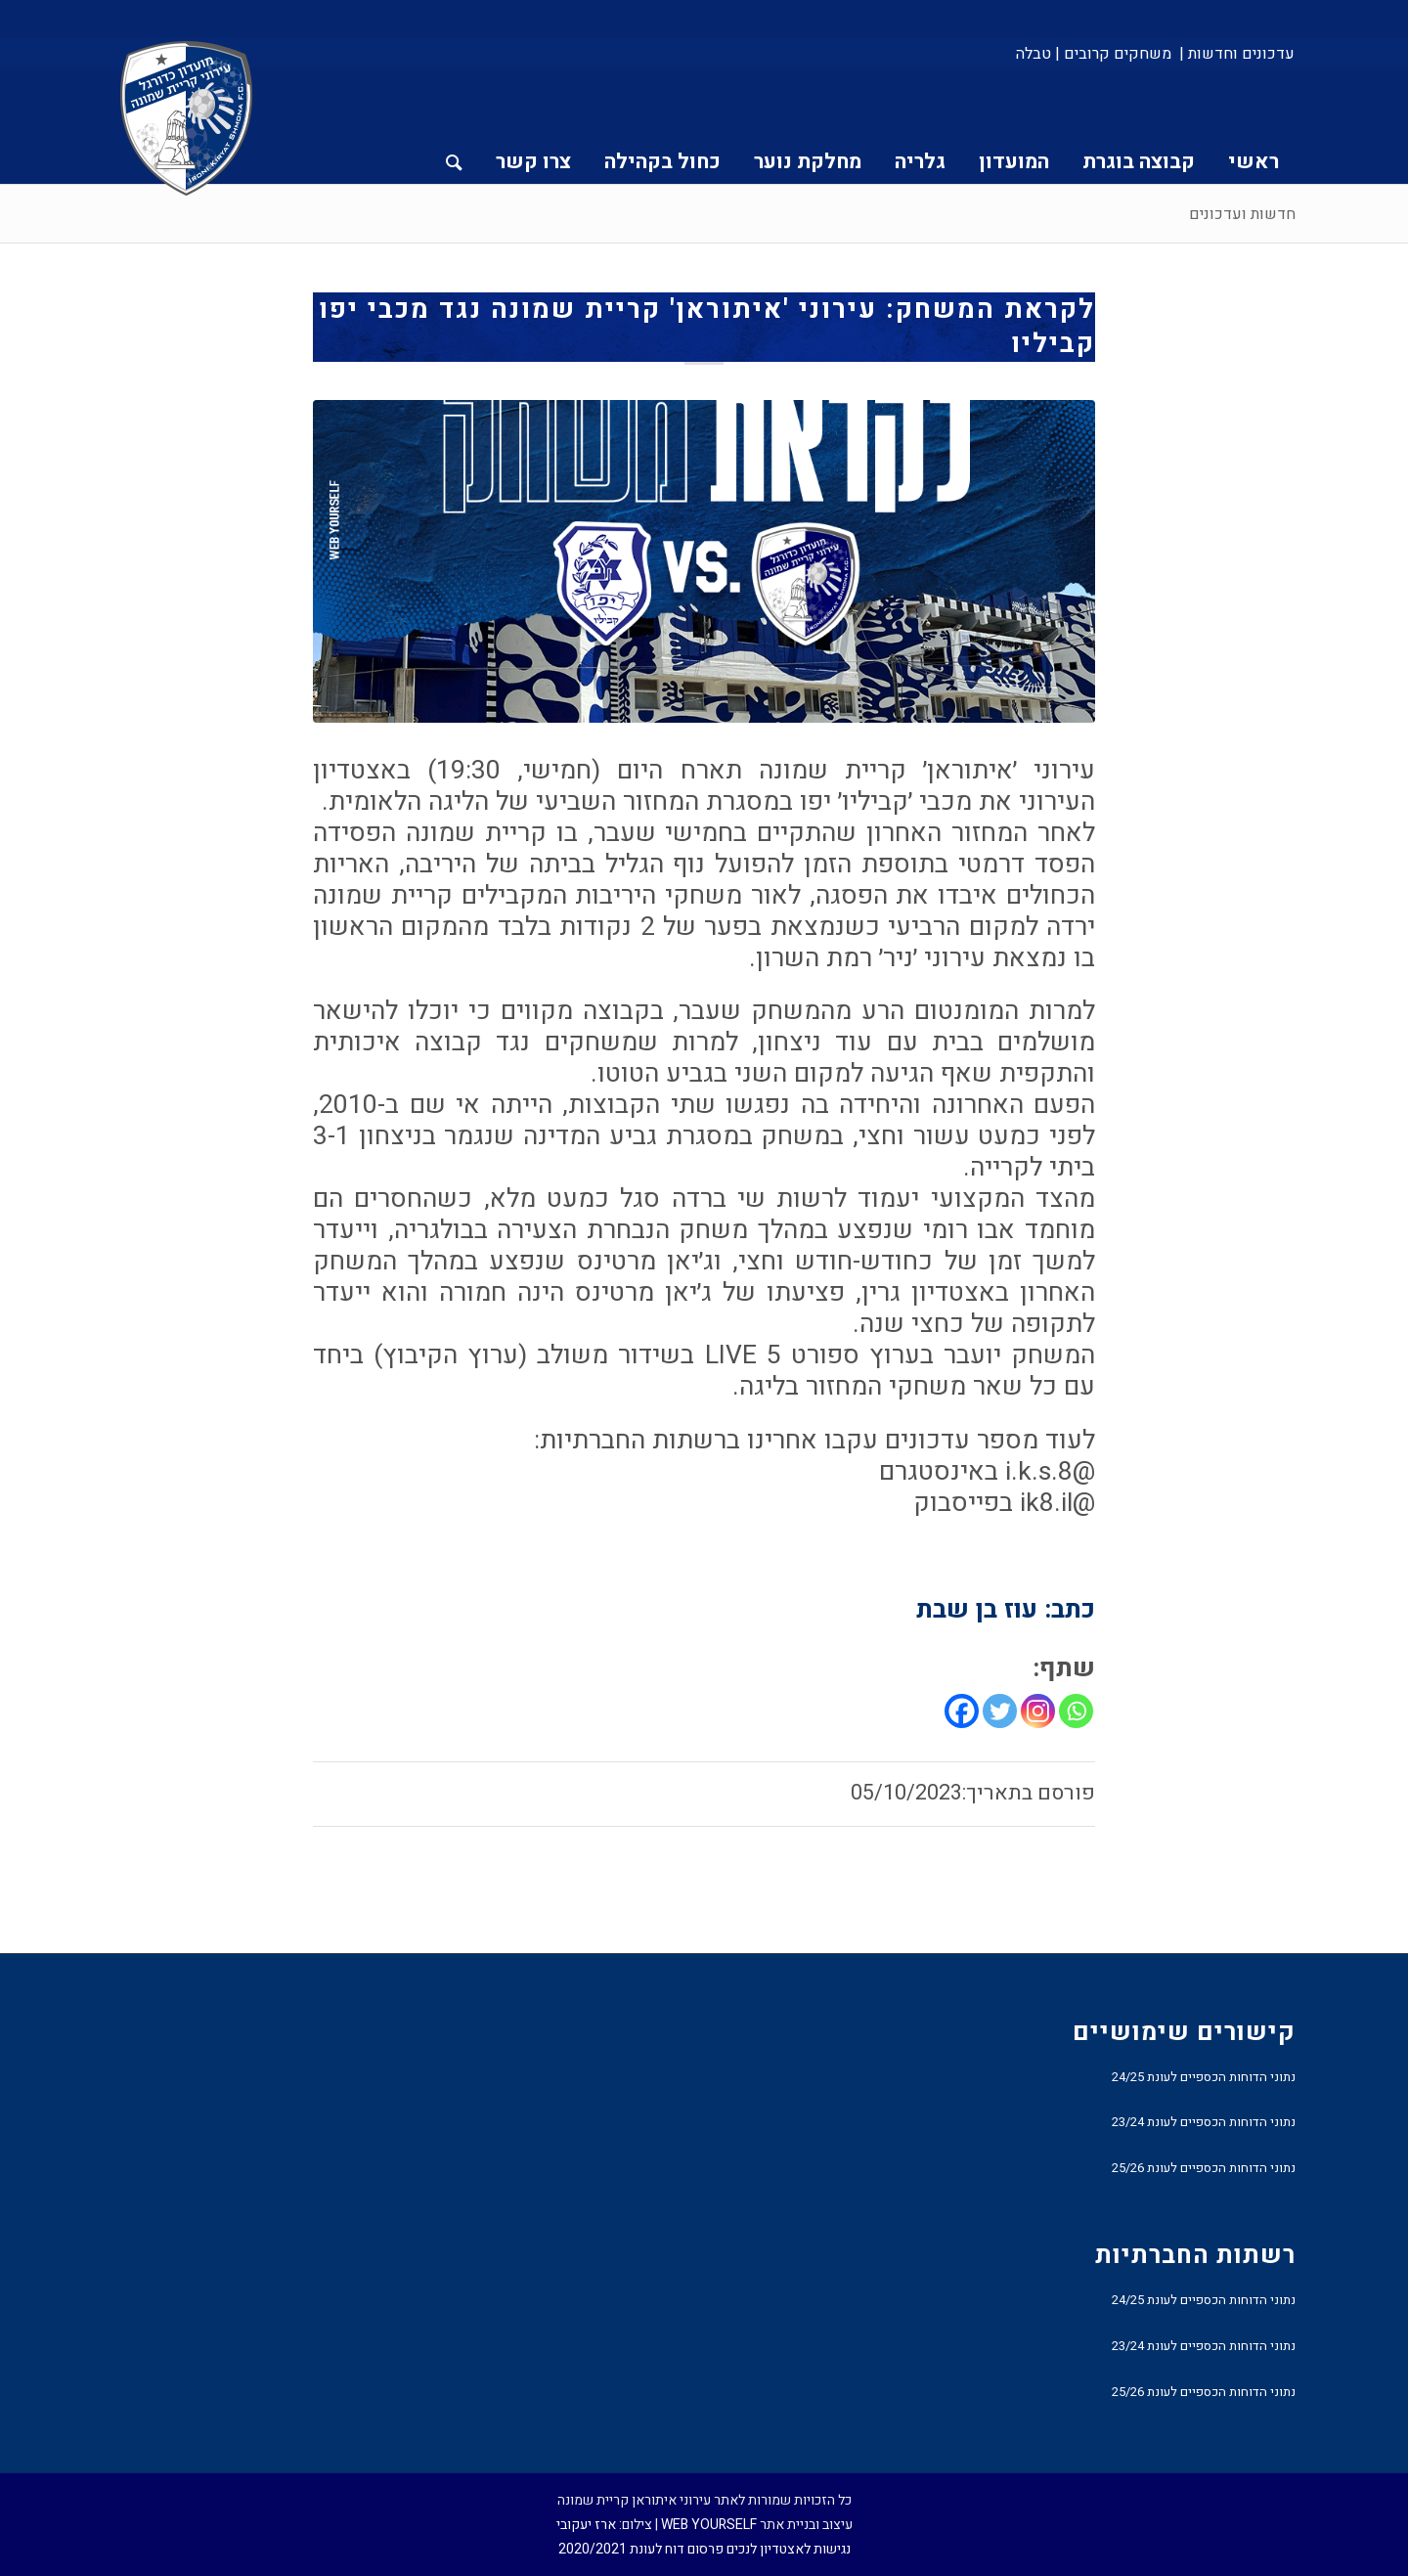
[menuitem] (1235, 54)
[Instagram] (1038, 1711)
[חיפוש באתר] (454, 126)
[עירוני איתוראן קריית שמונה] (186, 119)
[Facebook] (962, 1711)
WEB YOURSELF (709, 2524)
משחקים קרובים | (1113, 54)
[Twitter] (1000, 1711)
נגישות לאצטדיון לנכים (788, 2549)
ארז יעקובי (586, 2524)
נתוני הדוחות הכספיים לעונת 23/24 (1204, 2121)
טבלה (1033, 54)
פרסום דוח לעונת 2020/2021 (641, 2549)
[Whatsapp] (1076, 1711)
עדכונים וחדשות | (1237, 54)
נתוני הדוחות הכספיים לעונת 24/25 (1204, 2076)
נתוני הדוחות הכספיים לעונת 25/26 (1204, 2167)
